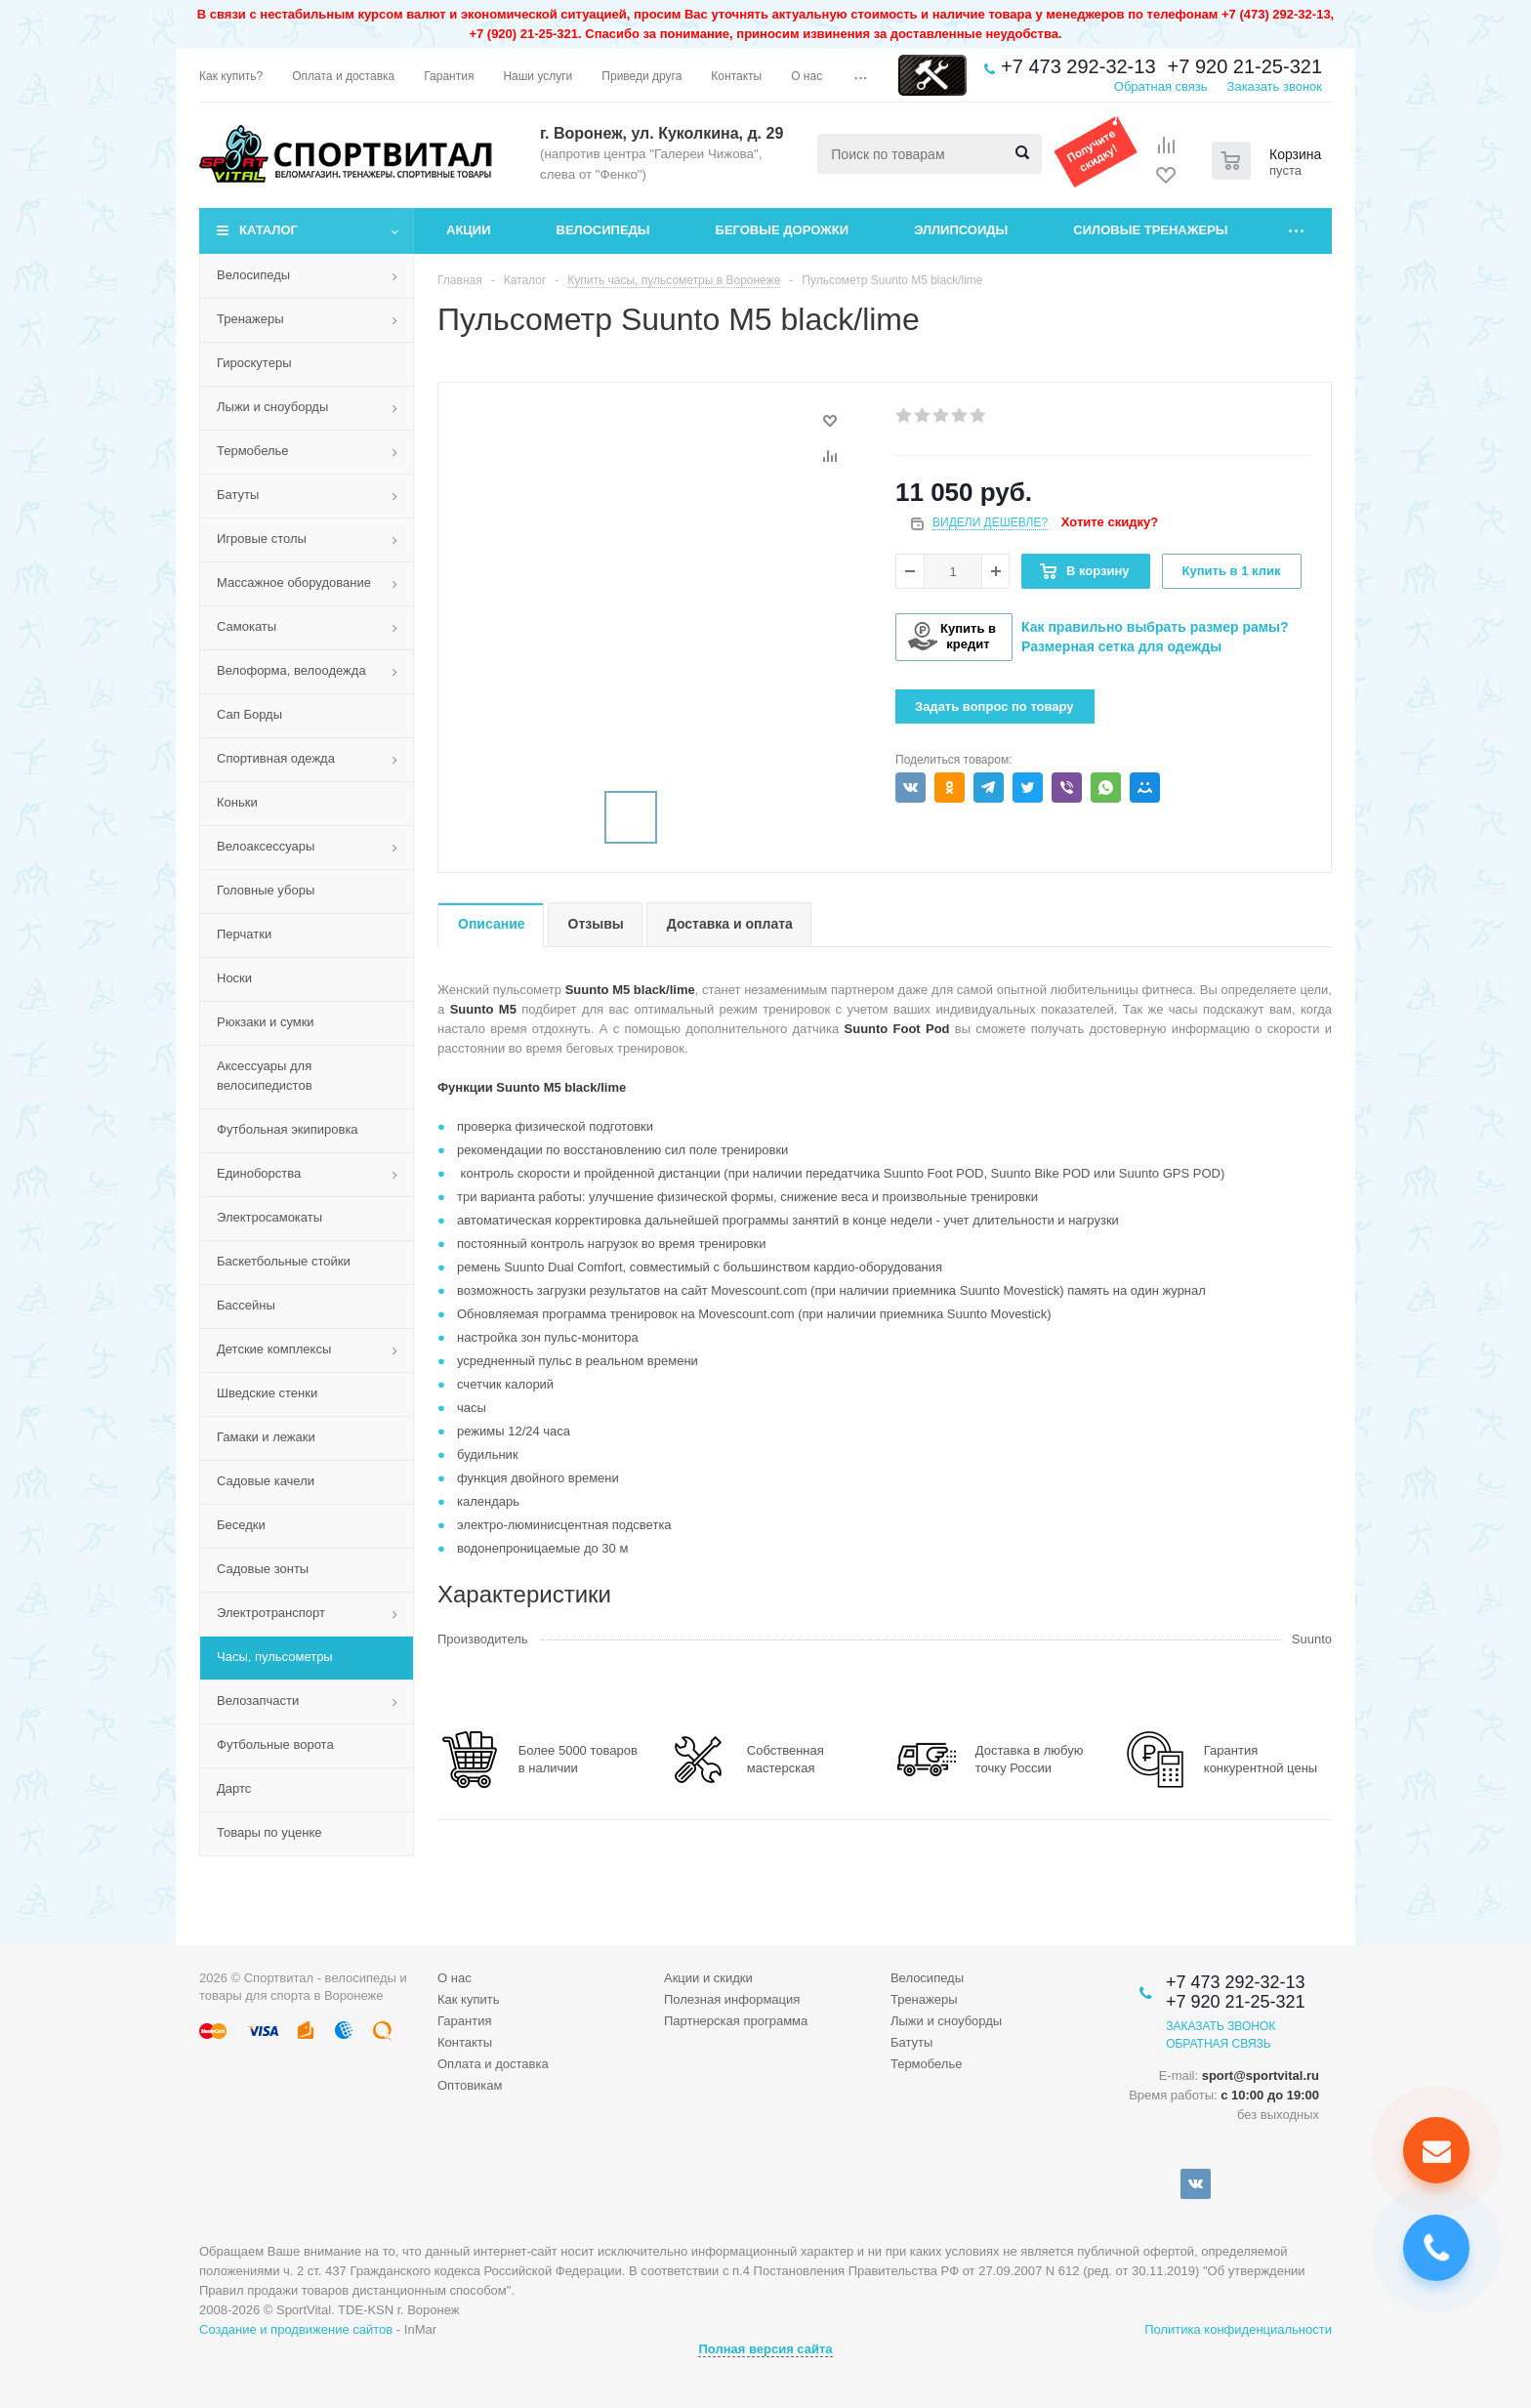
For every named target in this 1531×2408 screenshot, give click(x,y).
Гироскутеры (254, 362)
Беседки (241, 1524)
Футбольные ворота (275, 1744)
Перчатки (244, 934)
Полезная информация (732, 1999)
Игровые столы (262, 538)
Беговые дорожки (782, 230)
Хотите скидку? (1109, 522)
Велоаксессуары (265, 846)
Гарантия (464, 2021)
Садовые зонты (263, 1568)
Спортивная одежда (276, 758)
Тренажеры (250, 318)
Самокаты (246, 626)
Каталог (268, 230)
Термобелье (253, 450)
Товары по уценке (269, 1832)
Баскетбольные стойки (284, 1261)
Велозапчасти (258, 1700)
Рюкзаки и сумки (265, 1022)
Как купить (468, 1999)
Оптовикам (470, 2085)
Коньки (237, 802)
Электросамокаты (269, 1217)
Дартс (234, 1788)
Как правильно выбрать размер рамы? (1155, 627)
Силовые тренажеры (1150, 230)
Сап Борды (249, 714)
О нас (454, 1978)
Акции (468, 230)
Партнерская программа (735, 2021)
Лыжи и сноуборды (272, 406)
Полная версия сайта (765, 2349)
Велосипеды (603, 230)
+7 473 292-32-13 (1078, 66)
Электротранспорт (271, 1612)
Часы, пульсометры (275, 1656)
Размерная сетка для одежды (1121, 646)
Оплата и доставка (493, 2063)
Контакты (464, 2042)
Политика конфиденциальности (1238, 2329)
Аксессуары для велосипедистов (264, 1076)
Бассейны (246, 1305)
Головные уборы (265, 890)
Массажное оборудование (294, 582)
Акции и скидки (708, 1978)
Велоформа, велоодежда (291, 670)
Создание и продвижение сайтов (296, 2329)
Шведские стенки (267, 1393)
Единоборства (259, 1173)
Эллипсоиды (961, 230)
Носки (234, 978)
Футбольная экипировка (287, 1129)
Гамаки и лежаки (266, 1437)
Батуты (238, 494)
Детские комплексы (274, 1349)
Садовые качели (265, 1481)
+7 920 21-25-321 (1245, 66)
